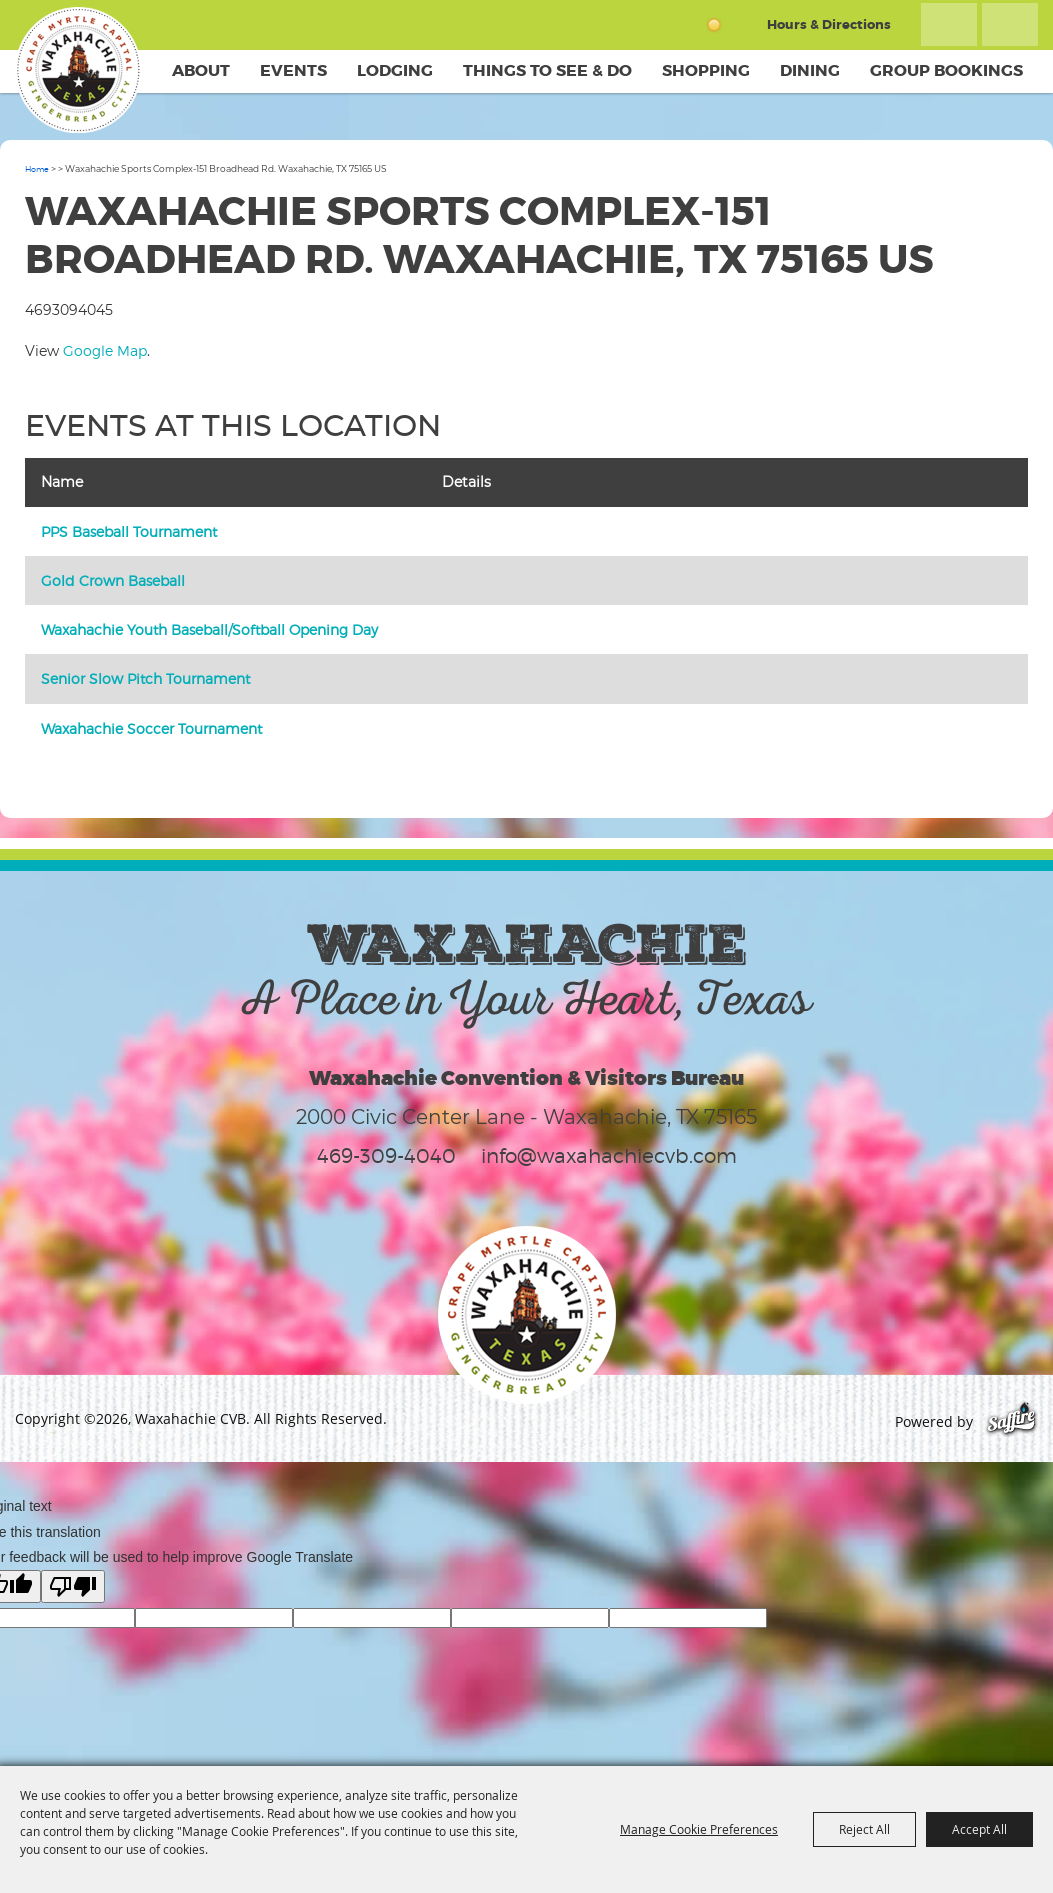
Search (949, 24)
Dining (810, 70)
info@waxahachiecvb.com (609, 1156)
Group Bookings (946, 70)
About (201, 70)
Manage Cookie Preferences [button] (699, 1829)
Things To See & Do (547, 70)
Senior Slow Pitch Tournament (145, 678)
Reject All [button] (864, 1829)
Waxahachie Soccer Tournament (151, 728)
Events (293, 70)
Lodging (395, 70)
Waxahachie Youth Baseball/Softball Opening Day (209, 629)
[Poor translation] (73, 1586)
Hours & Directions (829, 24)
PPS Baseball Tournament (129, 531)
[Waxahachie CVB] (78, 70)
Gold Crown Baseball (113, 580)
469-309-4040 (386, 1156)
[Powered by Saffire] (1011, 1421)
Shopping (706, 70)
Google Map (105, 350)
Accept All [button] (979, 1829)
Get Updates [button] (1010, 24)
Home (37, 169)
